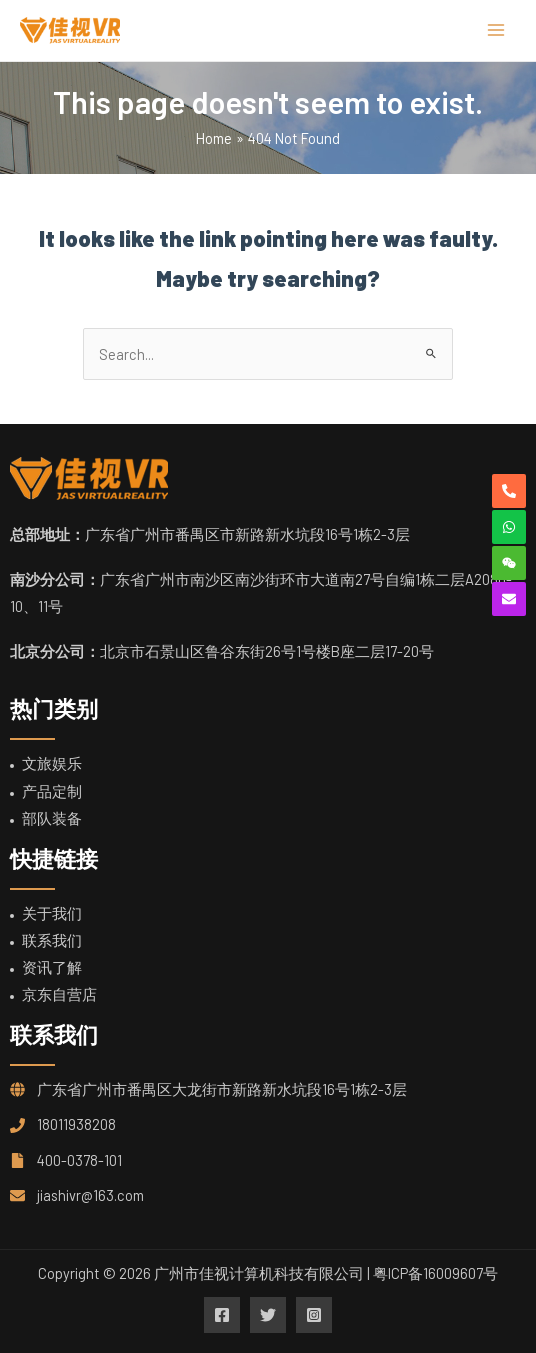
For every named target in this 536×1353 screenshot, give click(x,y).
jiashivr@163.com (90, 1195)
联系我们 (52, 940)
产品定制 (52, 791)
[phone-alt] (509, 491)
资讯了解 (52, 967)
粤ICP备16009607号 (435, 1273)
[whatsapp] (509, 527)
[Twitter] (268, 1315)
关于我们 (52, 913)
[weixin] (509, 563)
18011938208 (76, 1124)
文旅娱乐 (52, 763)
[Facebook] (222, 1315)
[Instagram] (314, 1315)
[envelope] (509, 599)
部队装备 (52, 818)
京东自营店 (59, 994)
